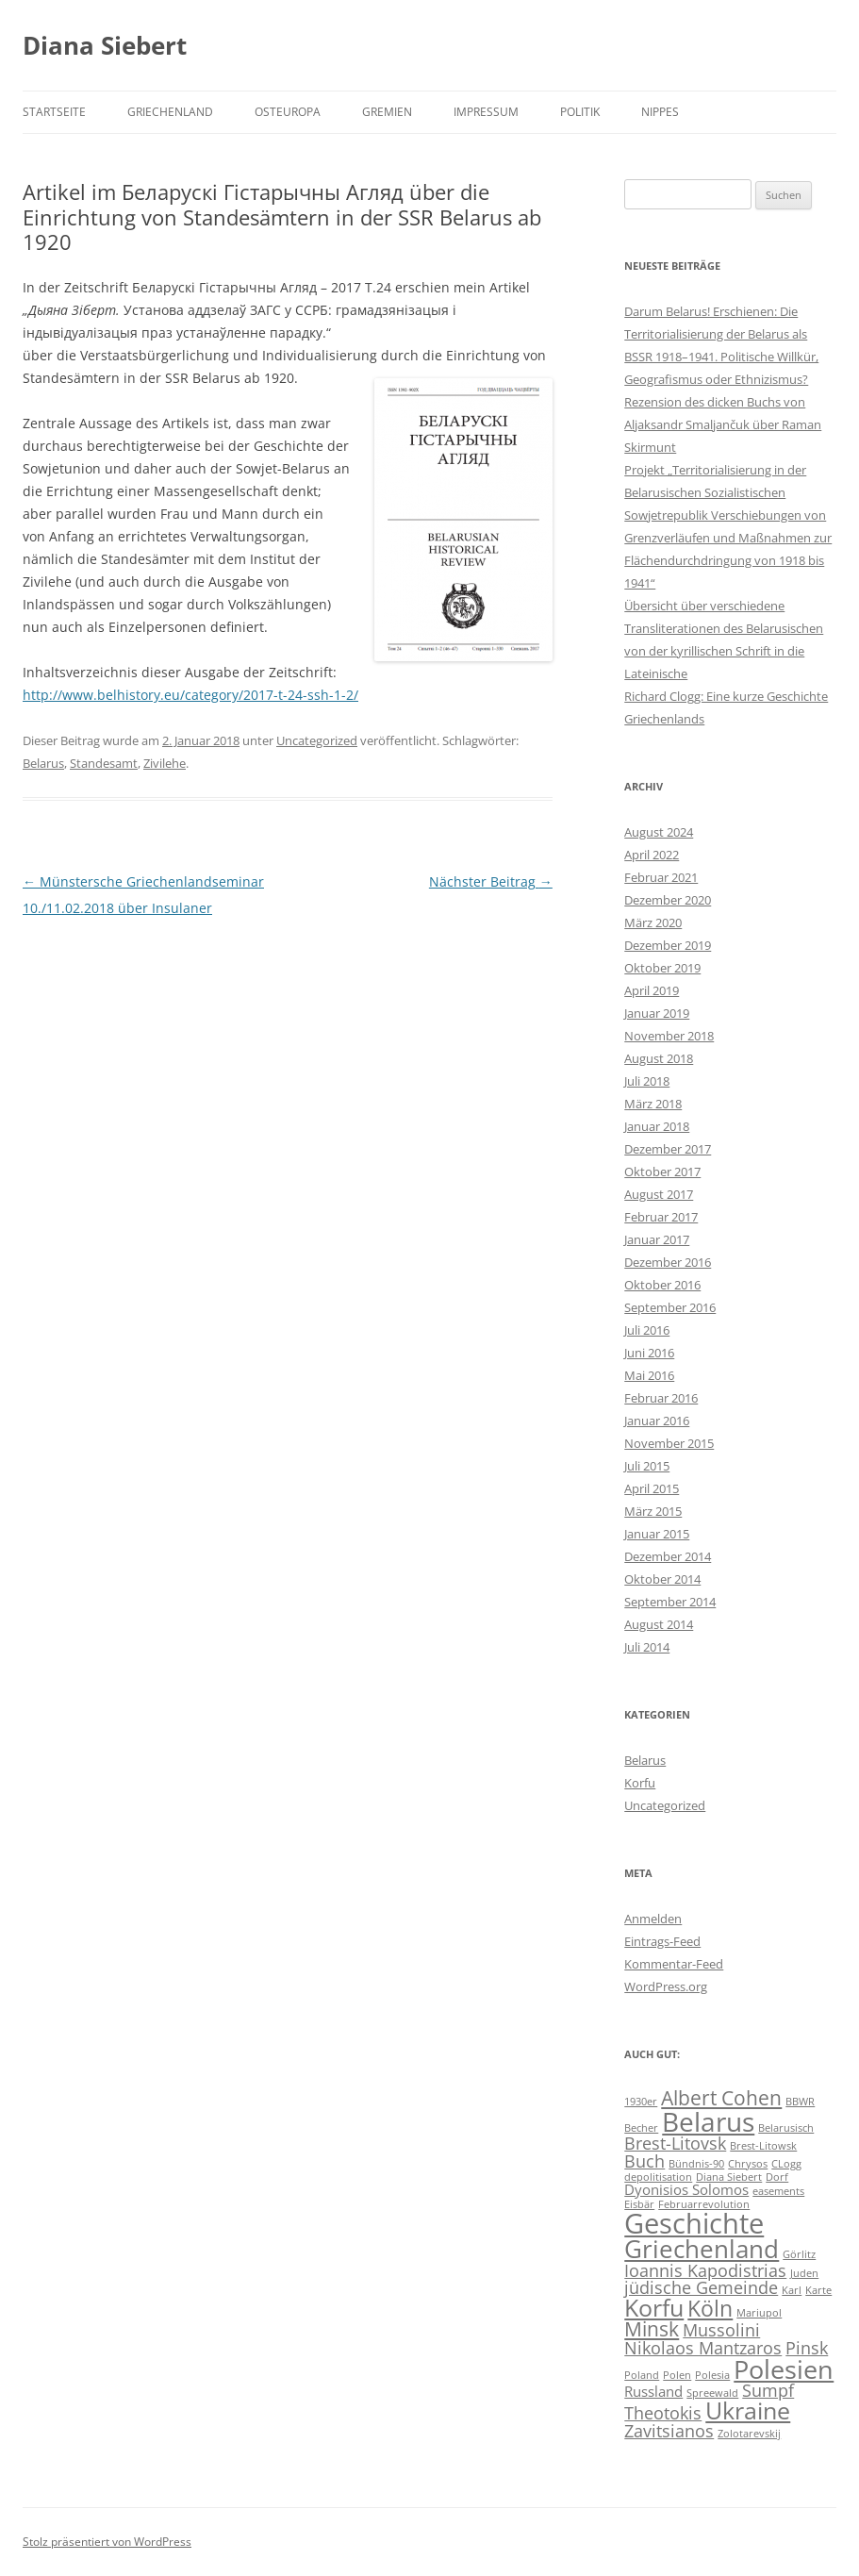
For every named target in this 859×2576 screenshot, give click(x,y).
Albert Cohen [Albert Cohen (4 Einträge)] (721, 2098)
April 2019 (651, 990)
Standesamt (104, 763)
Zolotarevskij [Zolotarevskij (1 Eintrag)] (749, 2433)
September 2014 (670, 1601)
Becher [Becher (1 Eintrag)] (641, 2128)
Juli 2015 (646, 1465)
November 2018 (669, 1035)
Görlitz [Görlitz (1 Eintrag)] (799, 2254)
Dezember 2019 (667, 945)
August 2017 (658, 1194)
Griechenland (170, 112)
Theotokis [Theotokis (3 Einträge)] (663, 2412)
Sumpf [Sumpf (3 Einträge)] (768, 2390)
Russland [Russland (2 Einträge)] (653, 2391)
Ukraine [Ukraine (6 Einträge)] (747, 2410)
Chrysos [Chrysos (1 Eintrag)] (748, 2163)
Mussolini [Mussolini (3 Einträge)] (721, 2329)
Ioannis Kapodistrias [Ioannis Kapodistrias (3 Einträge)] (705, 2270)
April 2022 (651, 854)
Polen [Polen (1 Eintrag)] (677, 2375)
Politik (580, 112)
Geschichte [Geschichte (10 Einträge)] (694, 2223)
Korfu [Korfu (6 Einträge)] (654, 2307)
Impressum (486, 112)
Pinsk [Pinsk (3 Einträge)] (806, 2347)
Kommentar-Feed (673, 1963)
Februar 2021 (661, 877)
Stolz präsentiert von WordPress (107, 2542)
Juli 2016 (646, 1329)
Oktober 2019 (662, 967)
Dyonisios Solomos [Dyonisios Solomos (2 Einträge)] (686, 2189)
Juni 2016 (649, 1352)
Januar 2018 (656, 1126)
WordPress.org (665, 1986)
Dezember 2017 (667, 1148)
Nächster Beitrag (491, 881)
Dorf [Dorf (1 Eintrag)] (777, 2177)
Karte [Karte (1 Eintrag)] (818, 2290)
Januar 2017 (656, 1239)
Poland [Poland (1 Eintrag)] (641, 2375)
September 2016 (670, 1307)
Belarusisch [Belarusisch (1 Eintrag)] (786, 2128)
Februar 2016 (661, 1397)
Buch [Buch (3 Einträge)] (644, 2161)
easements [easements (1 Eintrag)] (778, 2191)
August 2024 (658, 831)
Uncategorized (316, 740)
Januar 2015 (656, 1533)
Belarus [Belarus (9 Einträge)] (708, 2121)
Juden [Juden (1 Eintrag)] (804, 2273)
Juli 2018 (646, 1080)
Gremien (387, 112)
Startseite (54, 112)
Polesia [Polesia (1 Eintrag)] (712, 2375)
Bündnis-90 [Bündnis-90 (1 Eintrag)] (696, 2163)
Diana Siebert (105, 45)
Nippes (660, 112)
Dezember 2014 (667, 1556)
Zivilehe (164, 763)
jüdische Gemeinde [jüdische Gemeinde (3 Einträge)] (701, 2287)
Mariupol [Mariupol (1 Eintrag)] (759, 2312)
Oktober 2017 (662, 1171)
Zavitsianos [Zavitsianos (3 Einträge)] (669, 2430)
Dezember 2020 (667, 899)
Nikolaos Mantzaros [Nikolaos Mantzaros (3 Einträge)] (703, 2347)
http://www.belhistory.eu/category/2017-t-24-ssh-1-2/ (190, 695)
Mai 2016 (649, 1375)
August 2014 (658, 1624)
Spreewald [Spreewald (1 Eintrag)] (712, 2393)
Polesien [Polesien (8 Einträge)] (784, 2369)
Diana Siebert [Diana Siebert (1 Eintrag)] (729, 2177)
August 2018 (658, 1058)
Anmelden (653, 1918)
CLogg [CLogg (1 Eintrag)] (786, 2163)
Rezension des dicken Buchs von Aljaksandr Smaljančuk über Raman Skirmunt (722, 424)
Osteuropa (288, 112)
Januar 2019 (656, 1013)
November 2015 (669, 1443)
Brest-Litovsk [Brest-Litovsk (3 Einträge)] (675, 2143)
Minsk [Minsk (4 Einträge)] (651, 2329)
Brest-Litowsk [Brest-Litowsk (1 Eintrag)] (763, 2145)
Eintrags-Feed (662, 1941)
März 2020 (653, 922)
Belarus (43, 763)
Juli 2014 (646, 1646)
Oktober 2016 (662, 1284)
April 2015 (651, 1488)
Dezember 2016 (667, 1262)
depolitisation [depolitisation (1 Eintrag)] (658, 2177)
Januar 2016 (656, 1420)
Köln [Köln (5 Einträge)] (710, 2308)
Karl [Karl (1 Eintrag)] (791, 2290)
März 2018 (653, 1103)
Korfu (639, 1782)
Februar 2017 (661, 1216)
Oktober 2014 (662, 1579)
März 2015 (653, 1511)
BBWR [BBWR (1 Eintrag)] (800, 2101)
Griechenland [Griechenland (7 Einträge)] (701, 2249)
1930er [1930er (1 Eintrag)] (640, 2101)
